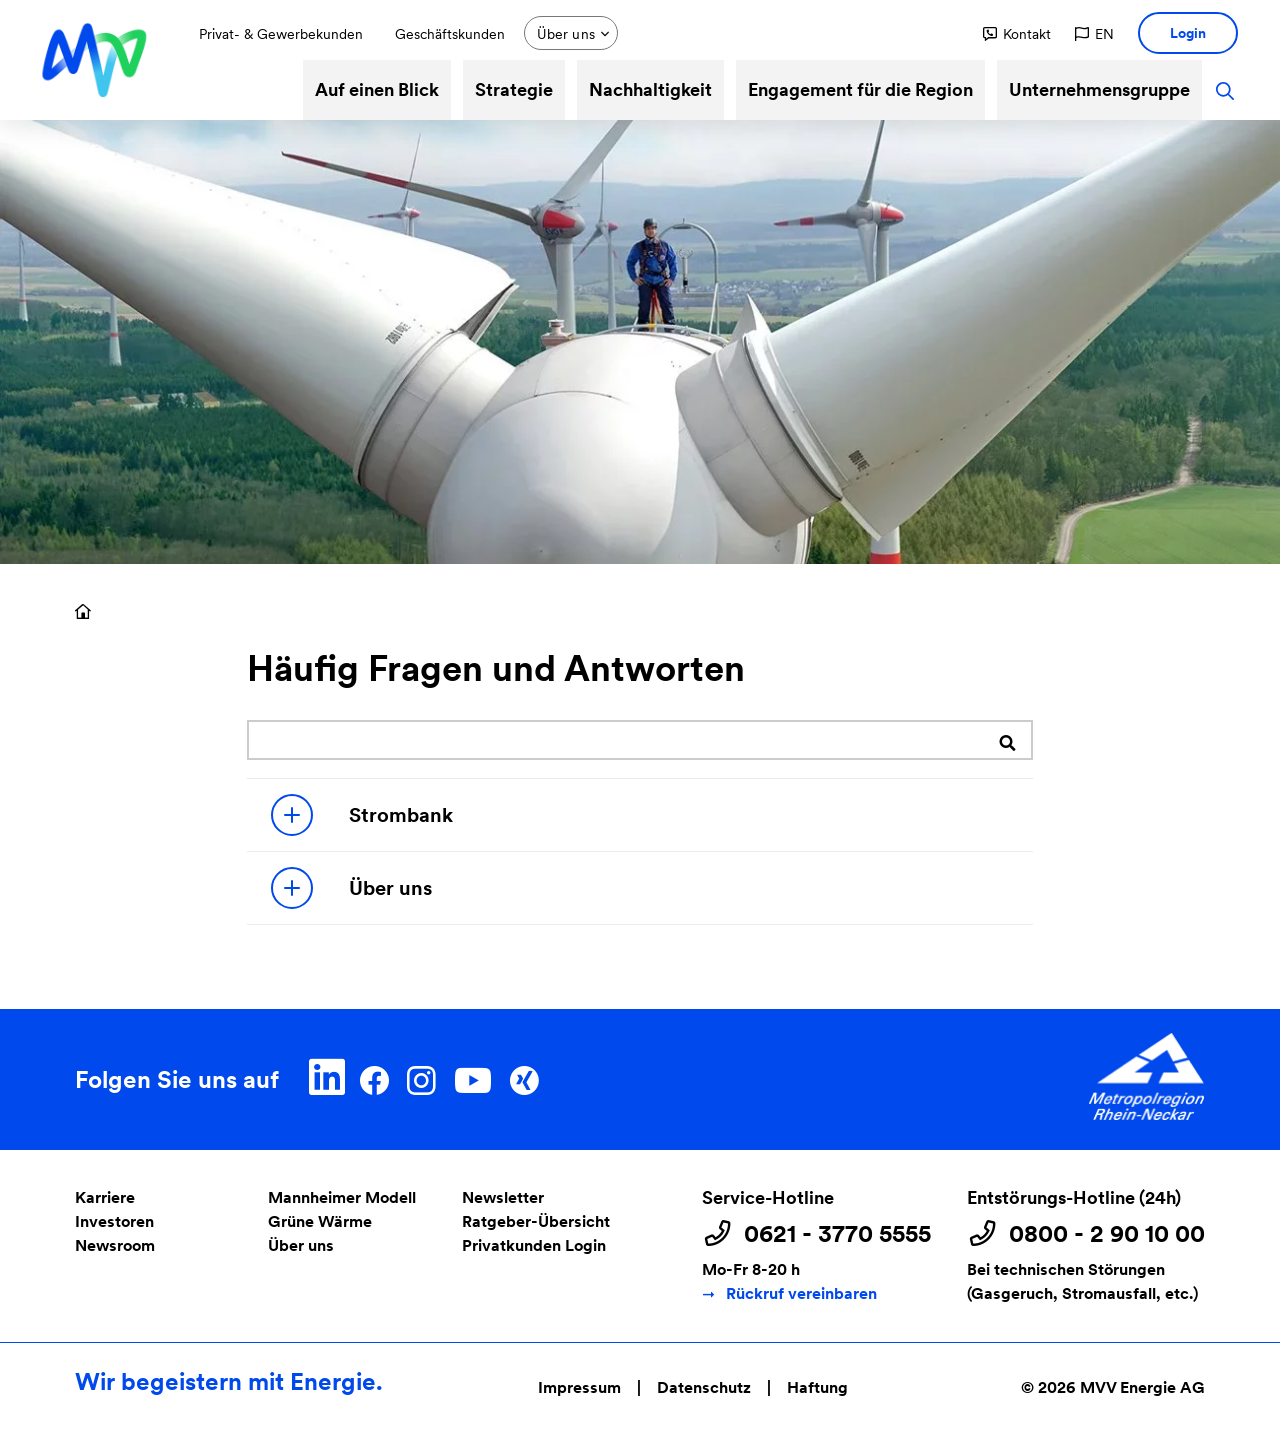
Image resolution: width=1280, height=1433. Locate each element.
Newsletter (503, 1197)
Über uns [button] (566, 34)
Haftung (817, 1387)
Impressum (579, 1387)
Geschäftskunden (450, 34)
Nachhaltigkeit (650, 89)
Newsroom (115, 1245)
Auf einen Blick (377, 89)
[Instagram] (421, 1077)
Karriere (105, 1197)
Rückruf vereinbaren (801, 1293)
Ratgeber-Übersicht (536, 1221)
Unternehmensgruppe (1099, 89)
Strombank (362, 815)
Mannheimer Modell (342, 1197)
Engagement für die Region (860, 89)
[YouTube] (472, 1077)
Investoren (114, 1221)
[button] (1017, 34)
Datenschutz (704, 1387)
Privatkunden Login (534, 1245)
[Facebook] (374, 1077)
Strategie (514, 89)
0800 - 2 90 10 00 (1107, 1234)
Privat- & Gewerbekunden (281, 34)
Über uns (351, 888)
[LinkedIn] (327, 1077)
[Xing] (524, 1077)
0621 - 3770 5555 (837, 1234)
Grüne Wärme (320, 1221)
